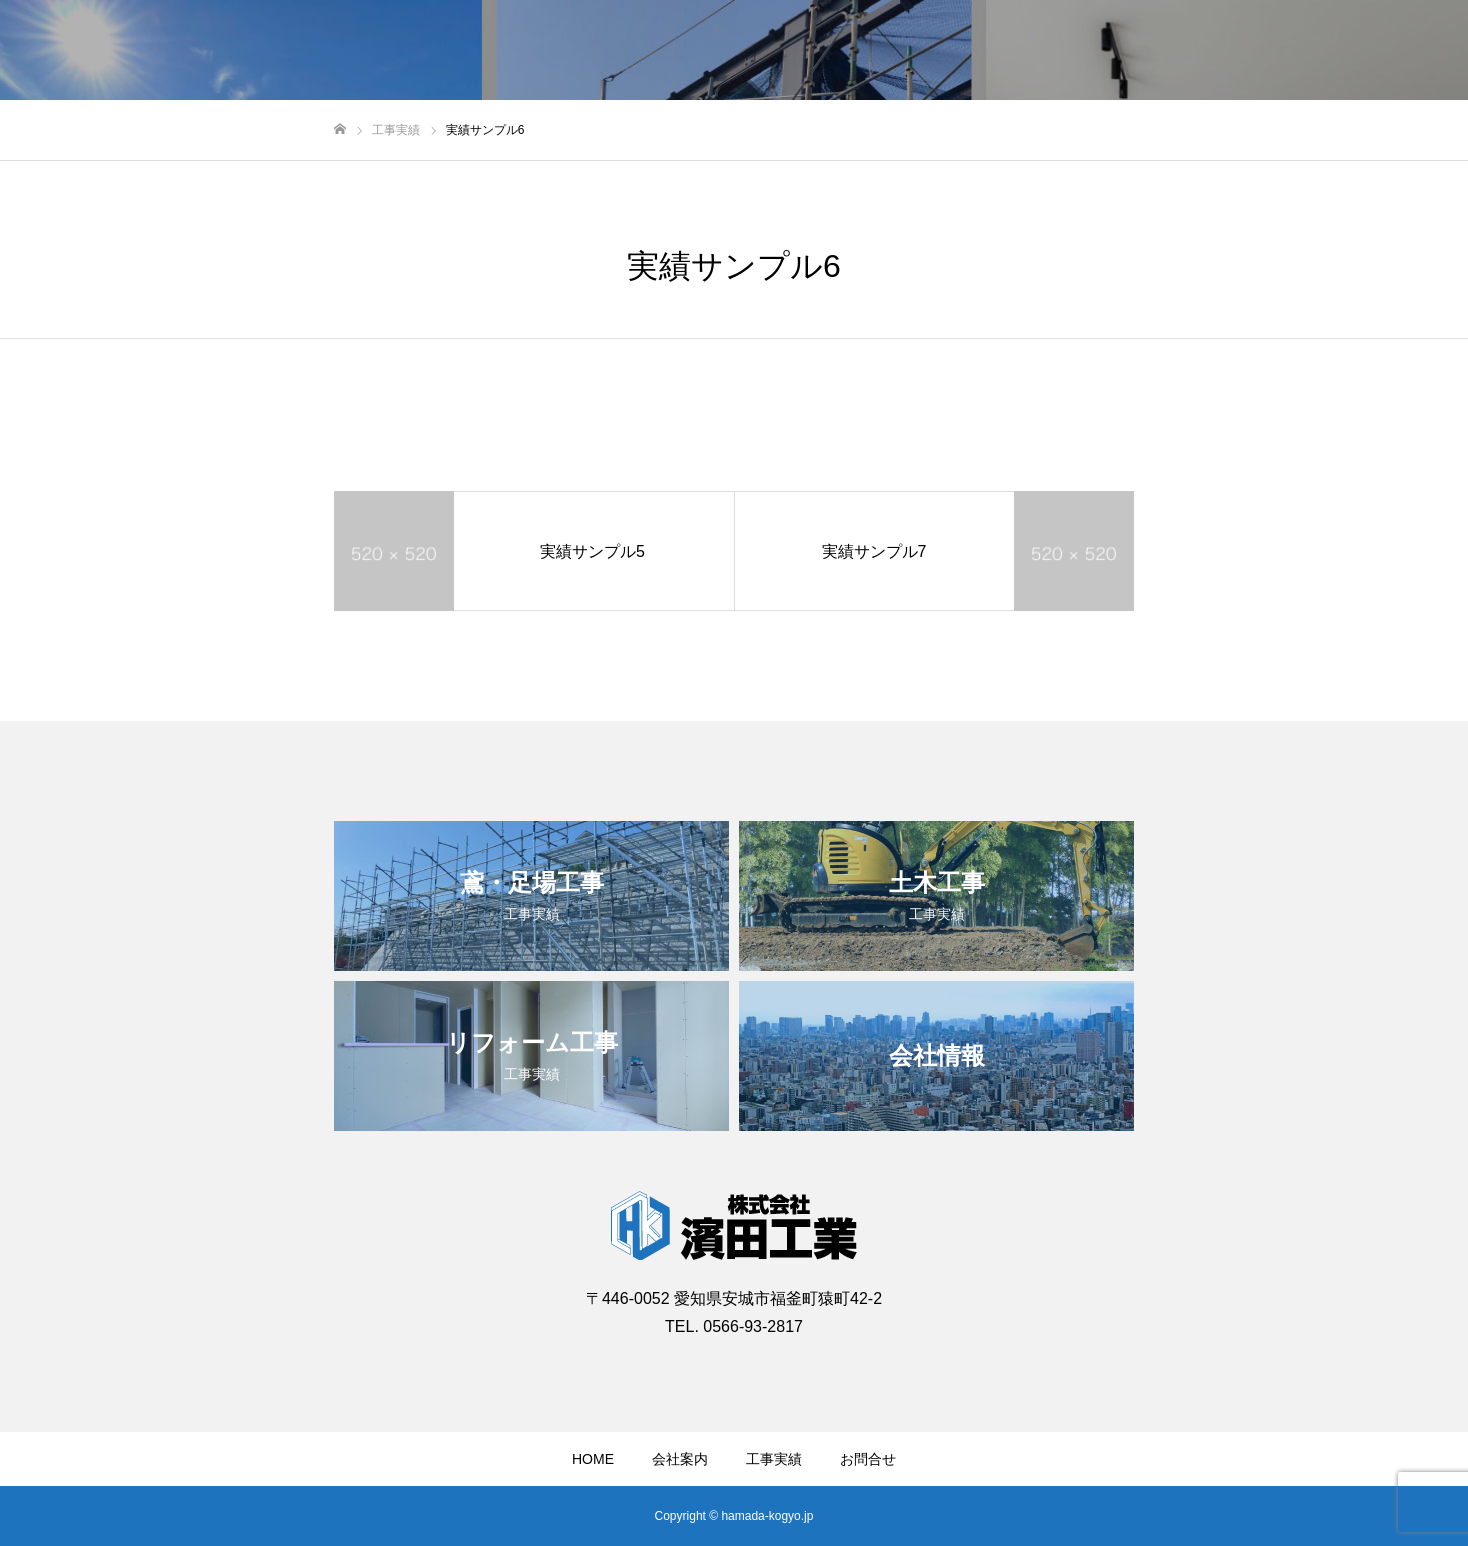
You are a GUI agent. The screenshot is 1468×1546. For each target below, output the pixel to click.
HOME (593, 1459)
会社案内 (680, 1459)
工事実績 (774, 1459)
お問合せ (868, 1459)
